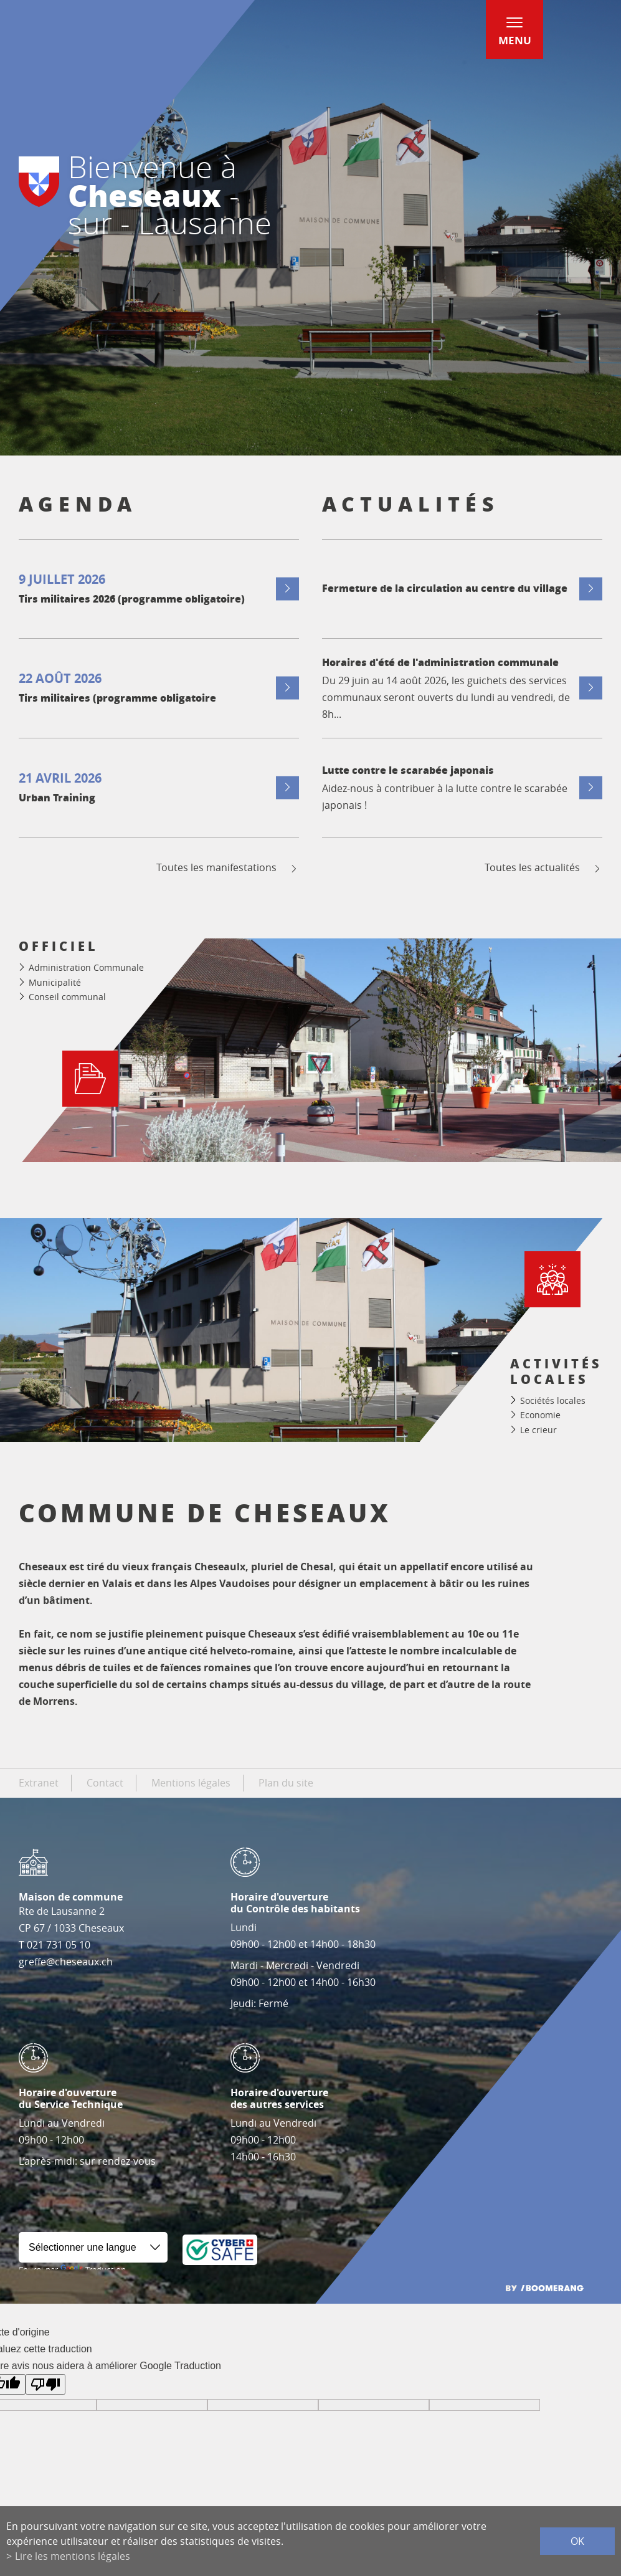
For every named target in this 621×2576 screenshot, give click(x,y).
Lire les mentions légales (72, 2556)
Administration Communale (86, 967)
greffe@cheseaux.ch (66, 1961)
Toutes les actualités (543, 867)
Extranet (39, 1783)
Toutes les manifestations (227, 867)
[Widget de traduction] (93, 2247)
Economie (540, 1415)
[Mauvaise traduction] (45, 2384)
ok (577, 2541)
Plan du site (285, 1783)
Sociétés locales (552, 1400)
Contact (105, 1783)
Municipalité (55, 982)
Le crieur (538, 1430)
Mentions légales (190, 1783)
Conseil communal (67, 997)
